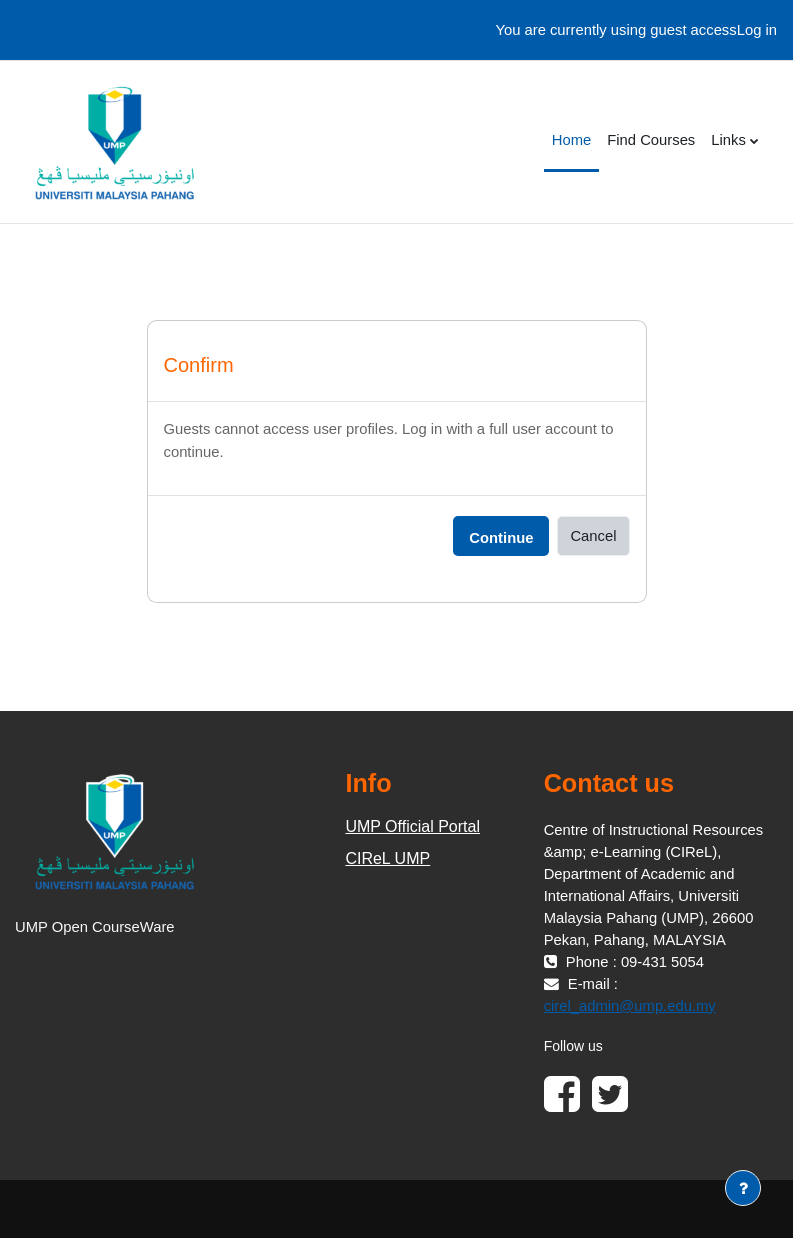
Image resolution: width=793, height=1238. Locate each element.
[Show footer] (743, 1188)
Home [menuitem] (571, 140)
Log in (757, 30)
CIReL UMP (387, 858)
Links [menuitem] (728, 140)
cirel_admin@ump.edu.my (630, 1006)
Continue (501, 538)
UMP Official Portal (412, 826)
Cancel (593, 536)
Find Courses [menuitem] (651, 140)
